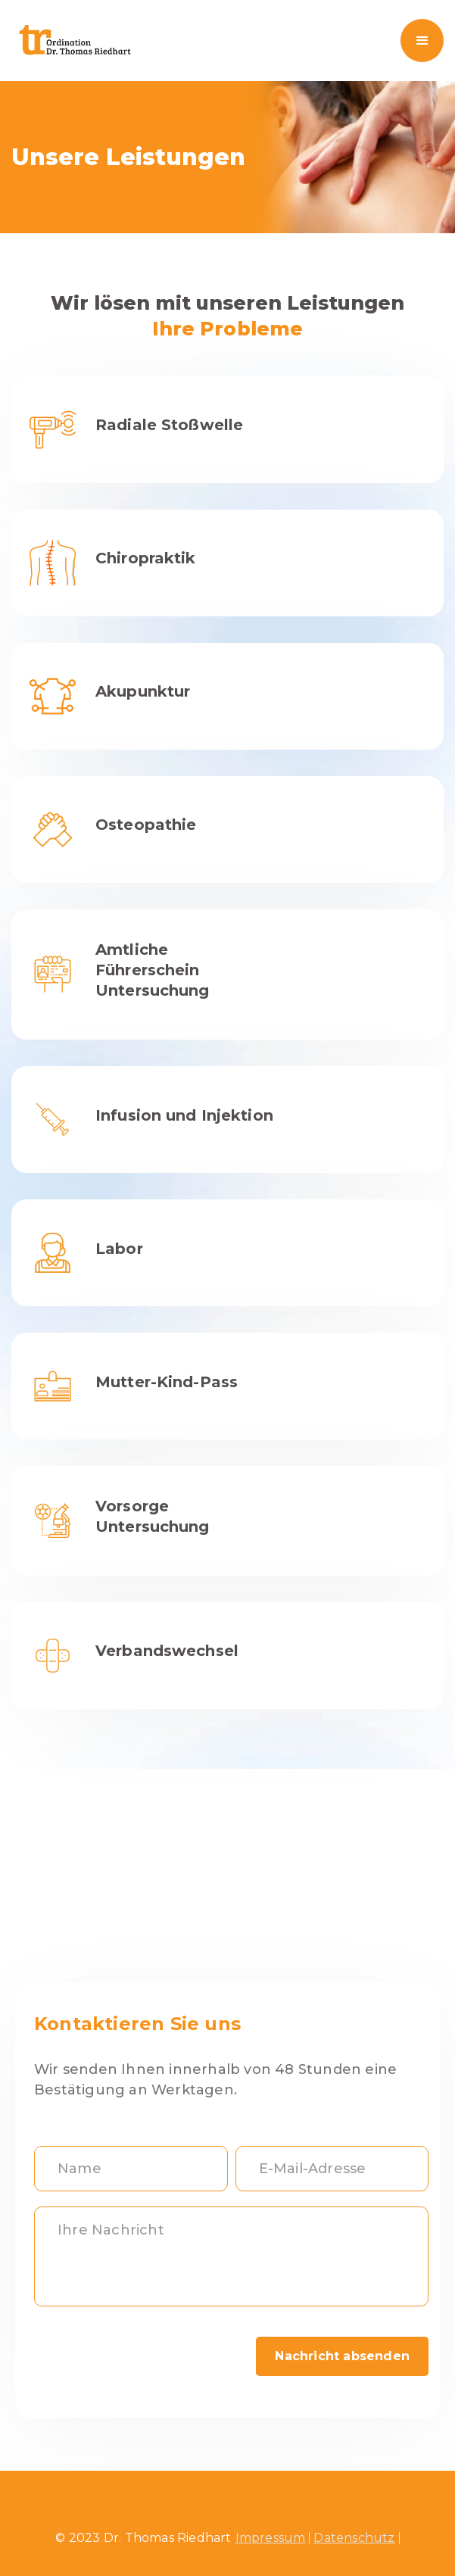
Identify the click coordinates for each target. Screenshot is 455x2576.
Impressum (270, 2538)
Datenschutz (353, 2538)
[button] (422, 40)
